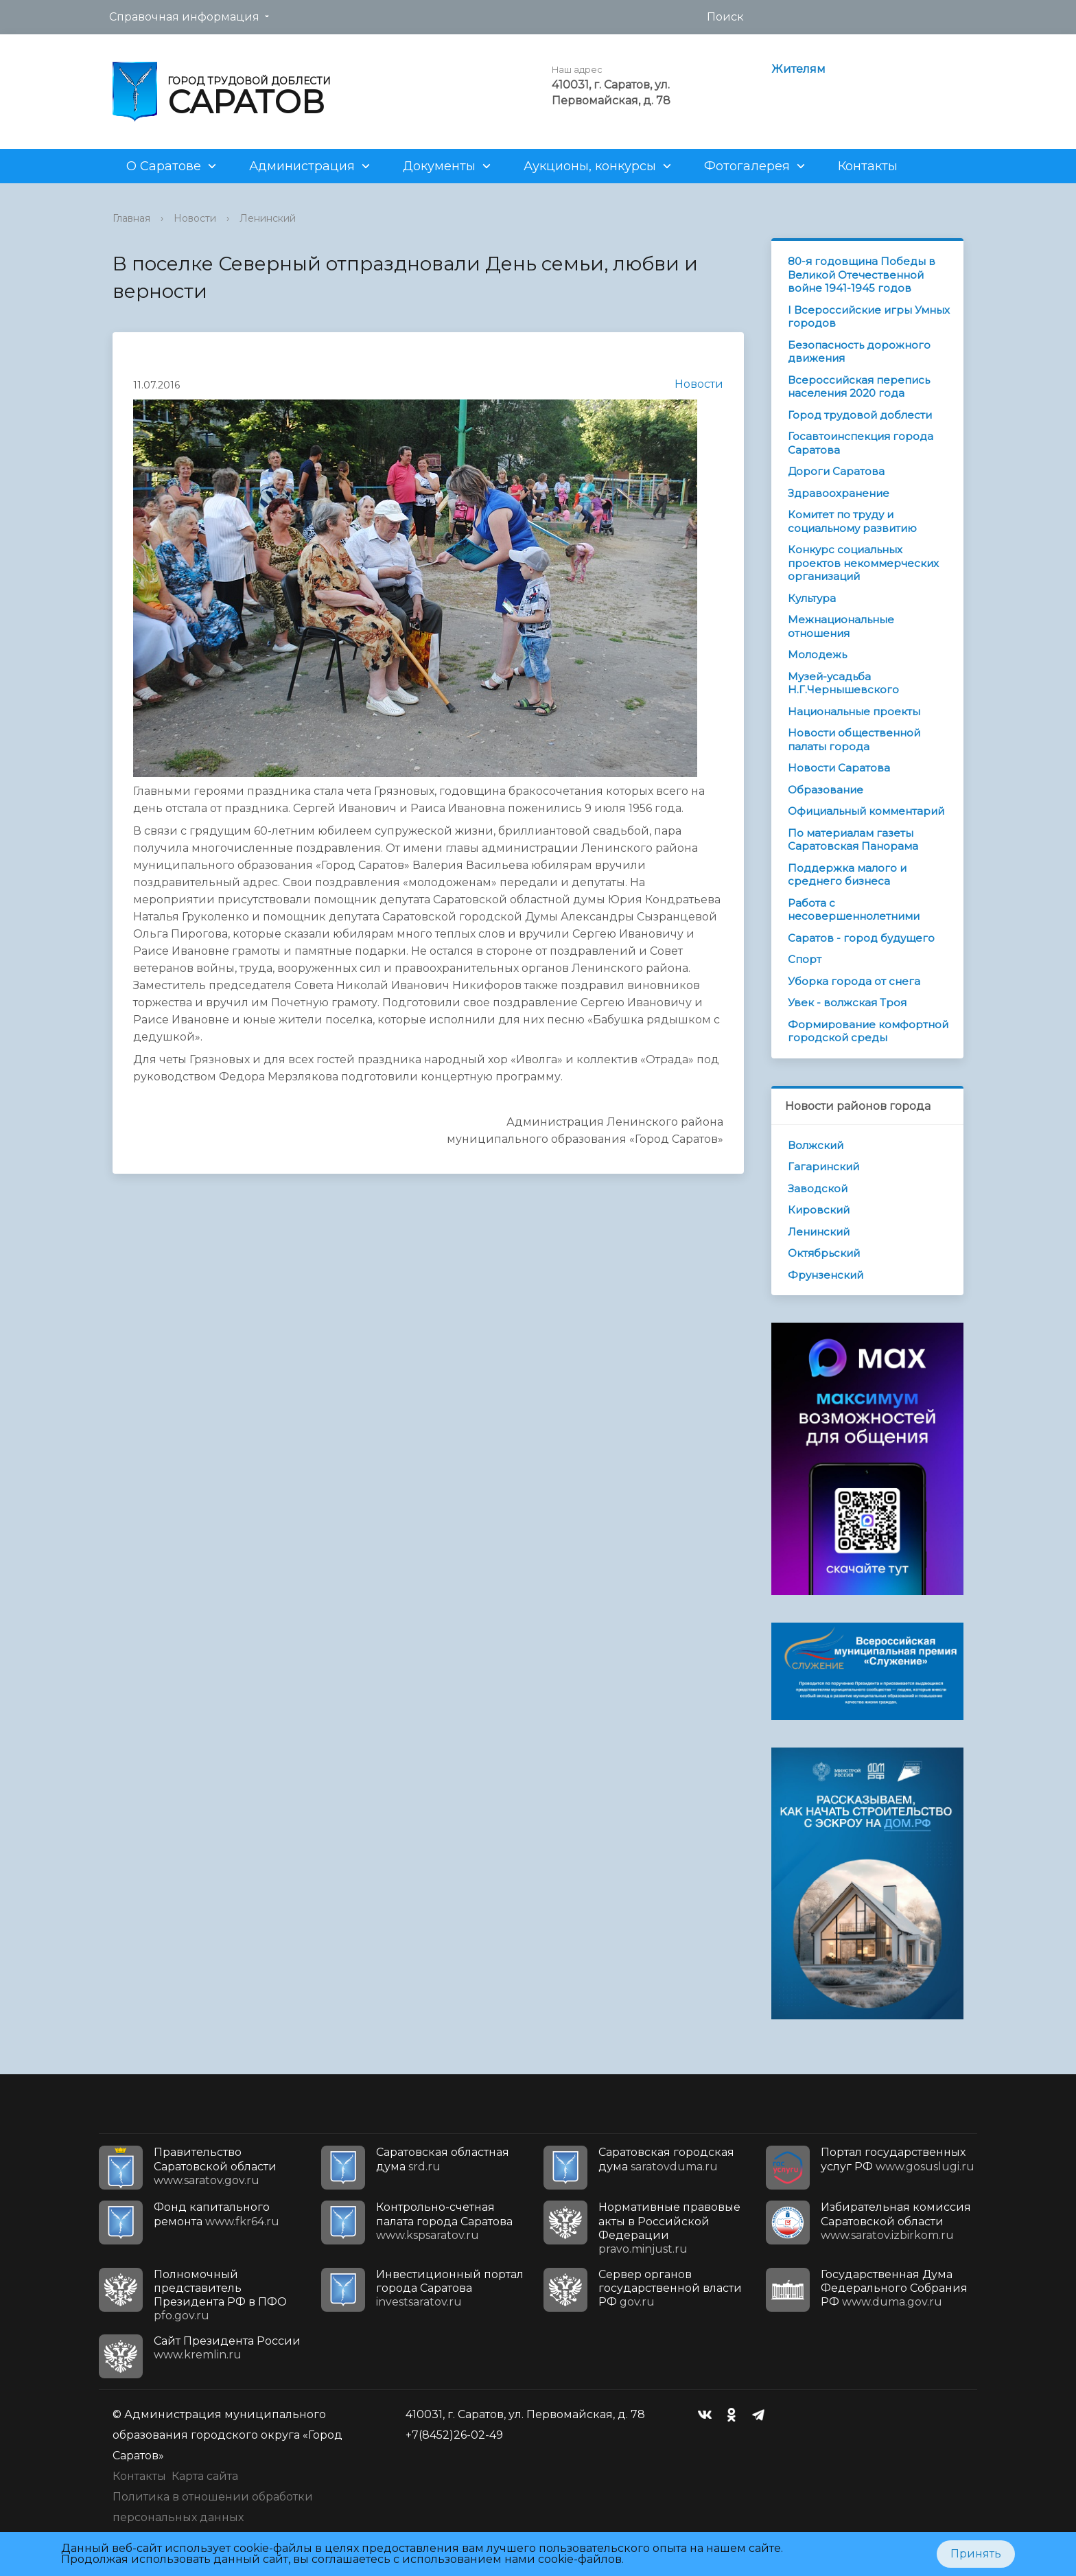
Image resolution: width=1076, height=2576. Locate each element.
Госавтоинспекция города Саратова (860, 443)
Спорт (804, 959)
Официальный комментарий (866, 810)
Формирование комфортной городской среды (868, 1031)
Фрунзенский (825, 1274)
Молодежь (817, 654)
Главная (131, 218)
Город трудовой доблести (860, 414)
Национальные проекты (854, 711)
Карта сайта (205, 2476)
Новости (195, 218)
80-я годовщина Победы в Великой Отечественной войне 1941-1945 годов (861, 274)
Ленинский (267, 218)
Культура (812, 598)
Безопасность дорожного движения (859, 351)
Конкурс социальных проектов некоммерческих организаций (863, 563)
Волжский (815, 1145)
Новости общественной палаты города (854, 739)
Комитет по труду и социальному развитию (852, 521)
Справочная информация (184, 16)
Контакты (868, 166)
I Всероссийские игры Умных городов (869, 316)
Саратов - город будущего (861, 937)
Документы (439, 166)
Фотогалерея (747, 166)
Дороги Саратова (836, 471)
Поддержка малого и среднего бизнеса (847, 874)
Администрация (302, 166)
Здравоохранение (838, 493)
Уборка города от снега (854, 981)
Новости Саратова (839, 767)
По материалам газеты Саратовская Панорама (853, 839)
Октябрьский (824, 1253)
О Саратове (163, 166)
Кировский (819, 1209)
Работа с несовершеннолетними (854, 909)
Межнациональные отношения (841, 626)
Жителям (798, 69)
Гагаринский (823, 1166)
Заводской (817, 1188)
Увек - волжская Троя (847, 1002)
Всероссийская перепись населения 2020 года (859, 386)
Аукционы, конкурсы (590, 166)
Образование (825, 789)
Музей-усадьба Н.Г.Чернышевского (843, 683)
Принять (975, 2553)
